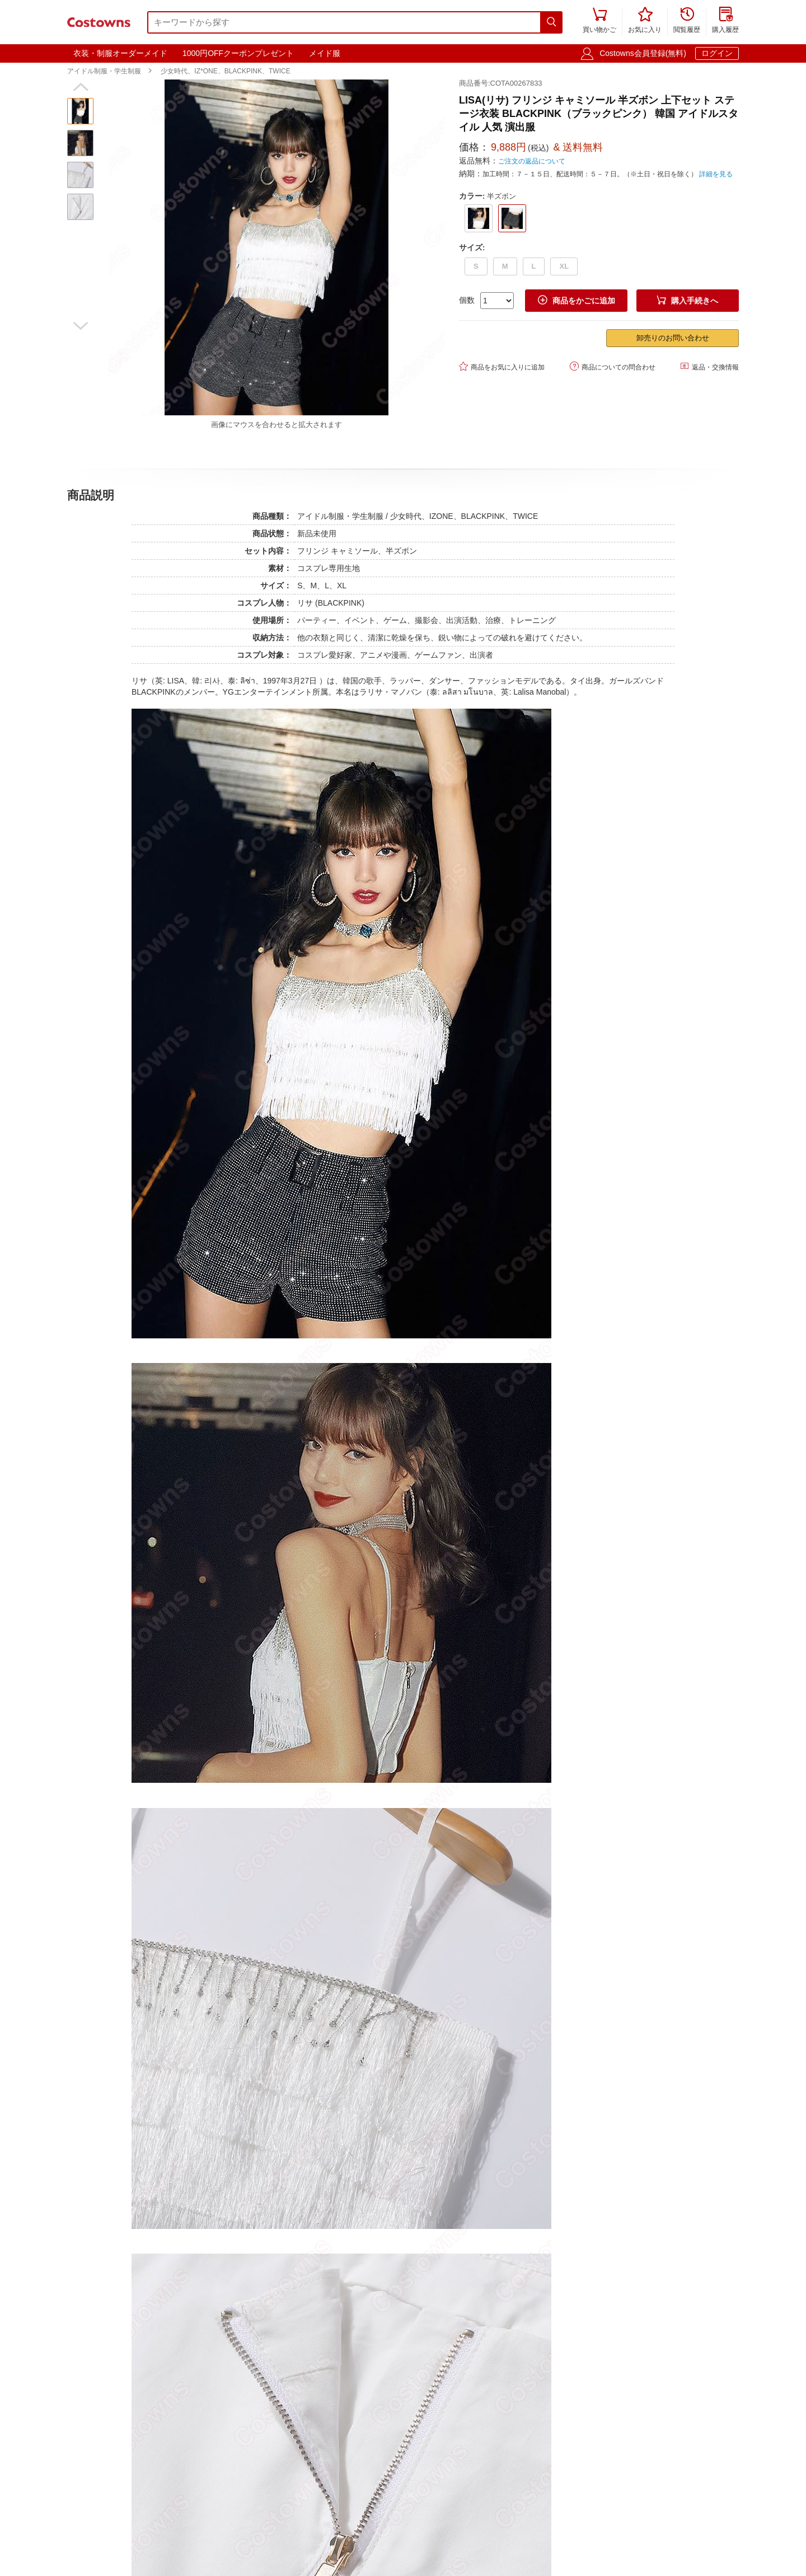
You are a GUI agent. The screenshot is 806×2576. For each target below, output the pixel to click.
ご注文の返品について (531, 161)
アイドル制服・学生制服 (104, 71)
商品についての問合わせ (612, 366)
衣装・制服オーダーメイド (120, 53)
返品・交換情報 (709, 366)
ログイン (717, 53)
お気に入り (645, 21)
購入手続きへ (687, 300)
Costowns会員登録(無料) (642, 53)
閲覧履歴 (686, 21)
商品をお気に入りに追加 (502, 366)
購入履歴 (725, 21)
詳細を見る (716, 174)
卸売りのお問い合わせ (672, 338)
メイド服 (324, 53)
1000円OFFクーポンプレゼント (238, 53)
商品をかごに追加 (576, 300)
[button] (80, 87)
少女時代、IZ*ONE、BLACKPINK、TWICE (225, 71)
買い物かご (599, 21)
